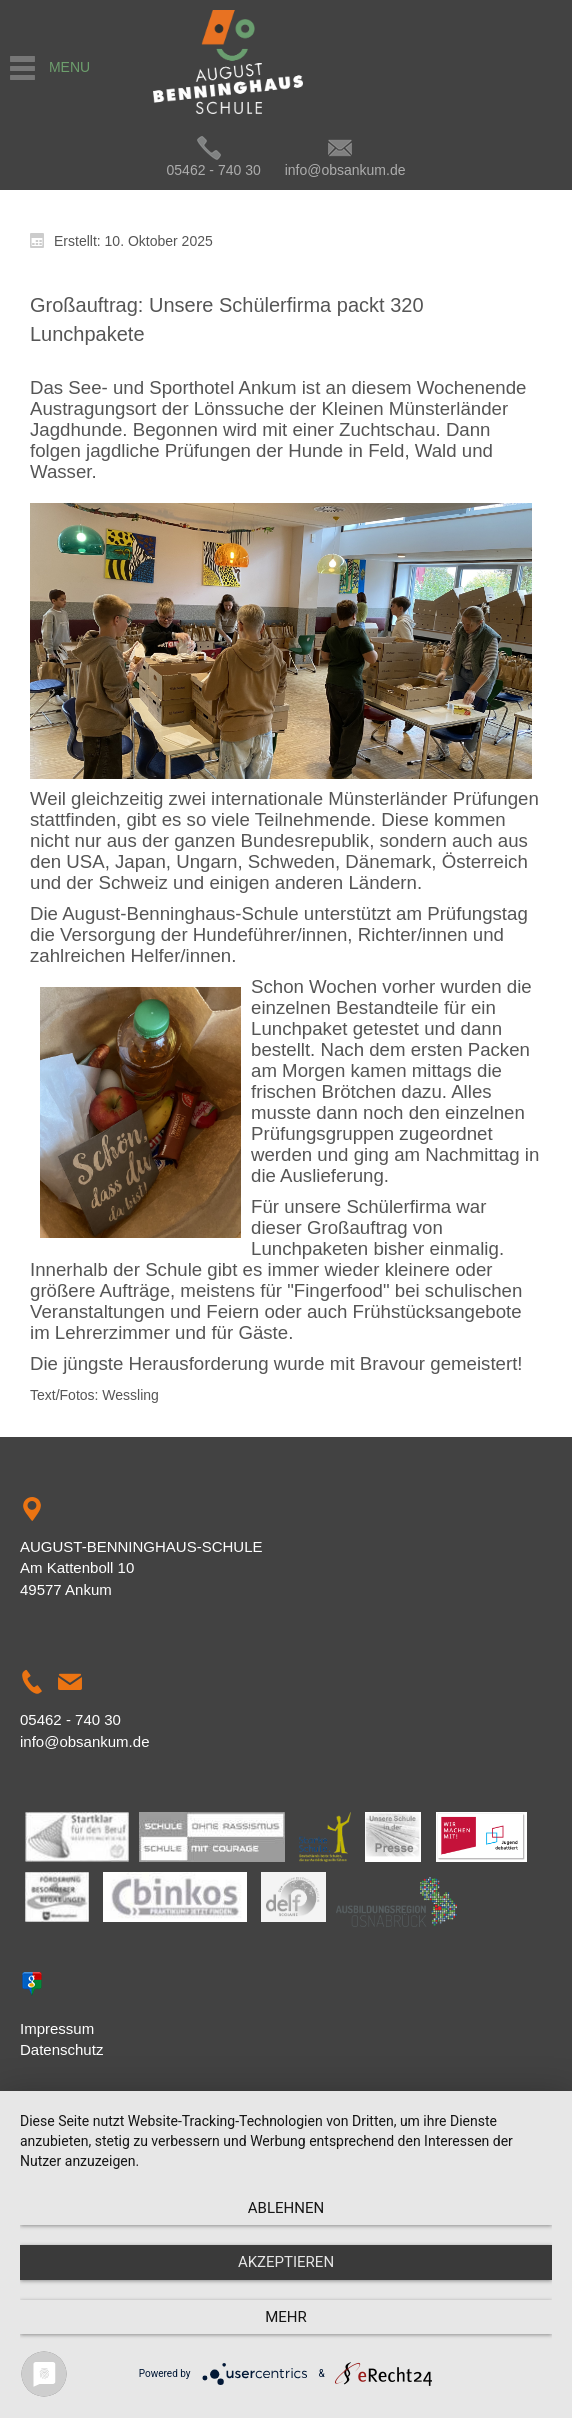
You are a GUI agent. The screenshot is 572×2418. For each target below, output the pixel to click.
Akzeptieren (286, 2262)
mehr (286, 2317)
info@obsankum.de (345, 170)
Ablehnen (286, 2208)
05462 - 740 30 (214, 170)
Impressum (57, 2028)
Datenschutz (61, 2049)
